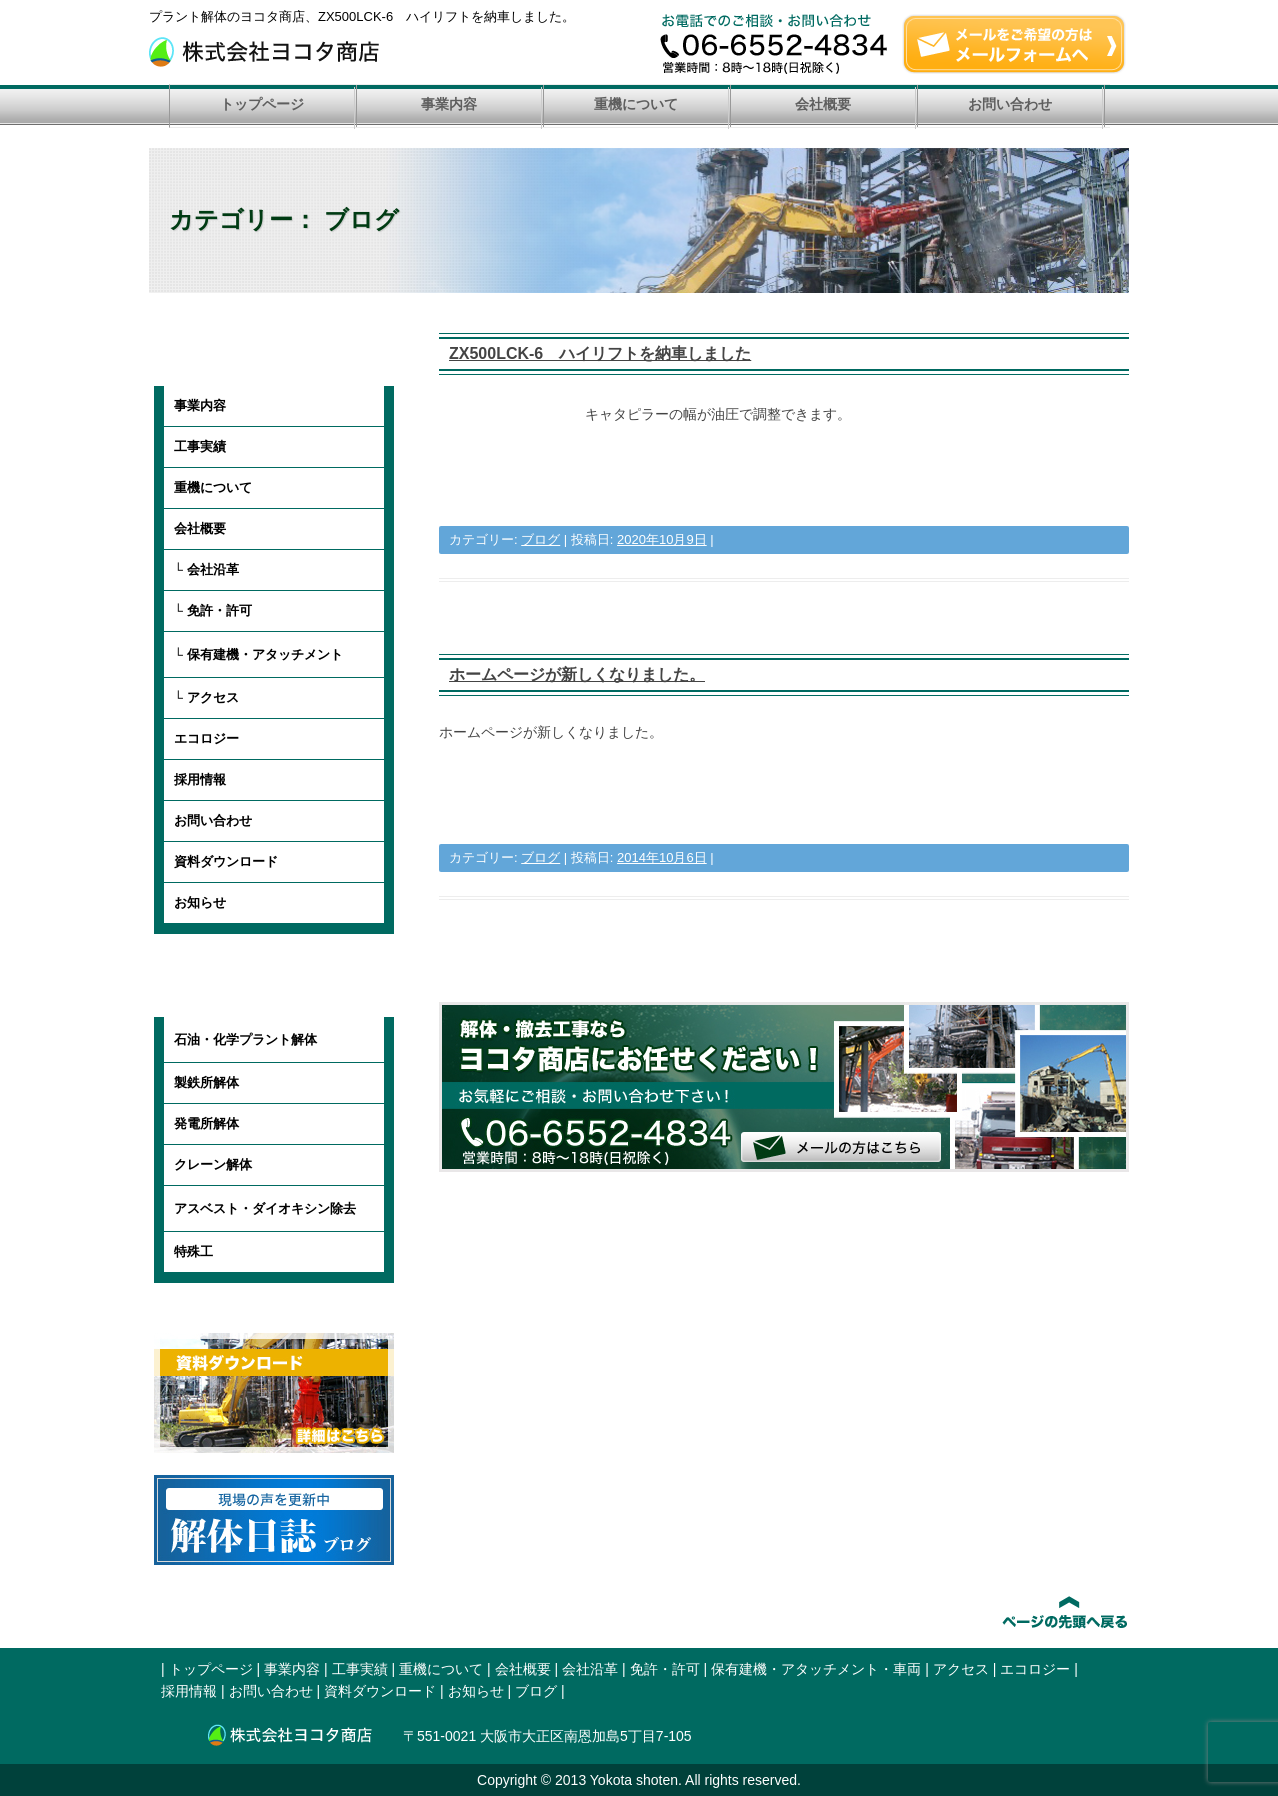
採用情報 (200, 779)
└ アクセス (206, 697)
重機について (636, 104)
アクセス (961, 1669)
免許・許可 (665, 1669)
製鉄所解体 (206, 1082)
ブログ (540, 539)
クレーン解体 (213, 1164)
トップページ (262, 104)
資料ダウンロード (226, 861)
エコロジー (206, 738)
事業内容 (449, 104)
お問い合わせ (1010, 104)
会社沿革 (590, 1669)
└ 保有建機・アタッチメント (258, 654)
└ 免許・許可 (213, 610)
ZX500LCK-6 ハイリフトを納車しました (600, 353)
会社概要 (823, 104)
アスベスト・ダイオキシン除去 (265, 1208)
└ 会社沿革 (206, 569)
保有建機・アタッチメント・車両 (816, 1669)
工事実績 (200, 446)
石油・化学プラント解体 (245, 1039)
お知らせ (200, 902)
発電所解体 (206, 1123)
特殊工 (193, 1251)
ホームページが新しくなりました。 (577, 674)
